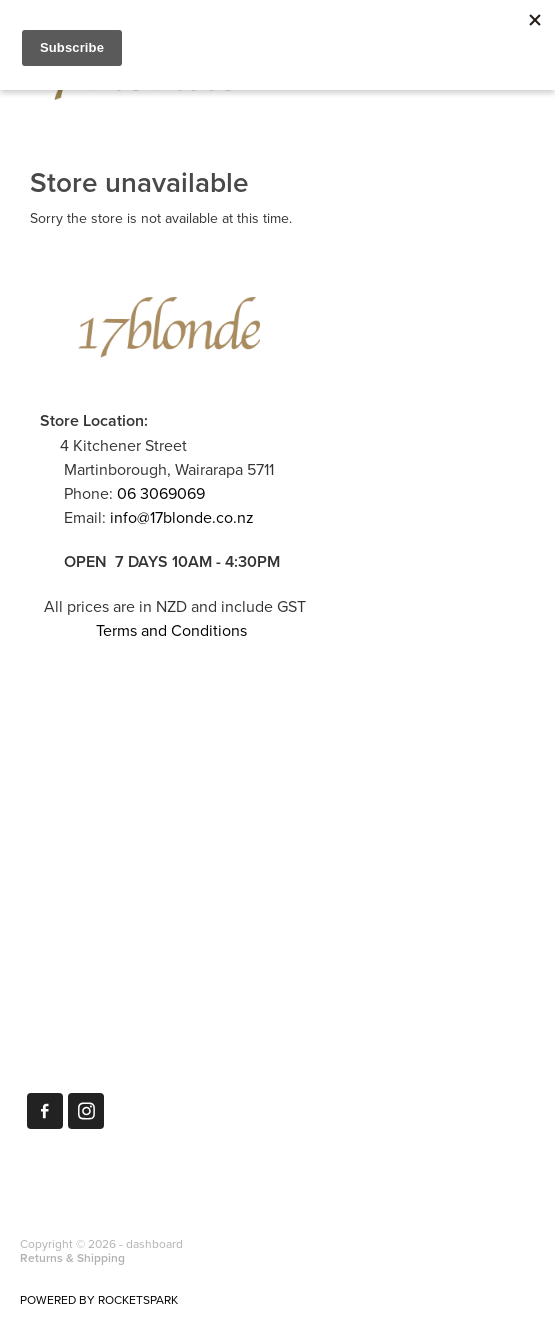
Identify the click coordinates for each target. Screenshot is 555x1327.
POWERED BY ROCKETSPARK (99, 1299)
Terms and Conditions (171, 630)
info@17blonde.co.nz (182, 517)
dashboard (154, 1243)
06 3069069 (161, 493)
